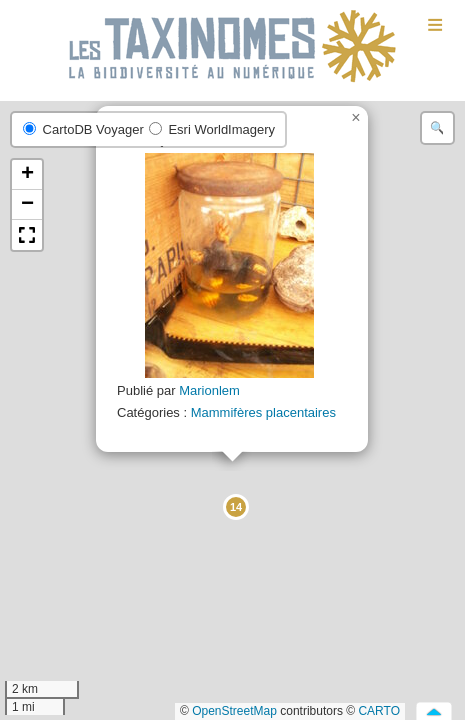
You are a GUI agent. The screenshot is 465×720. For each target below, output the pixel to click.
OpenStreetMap (234, 711)
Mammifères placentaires (263, 412)
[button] (235, 506)
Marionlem (209, 390)
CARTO (379, 711)
